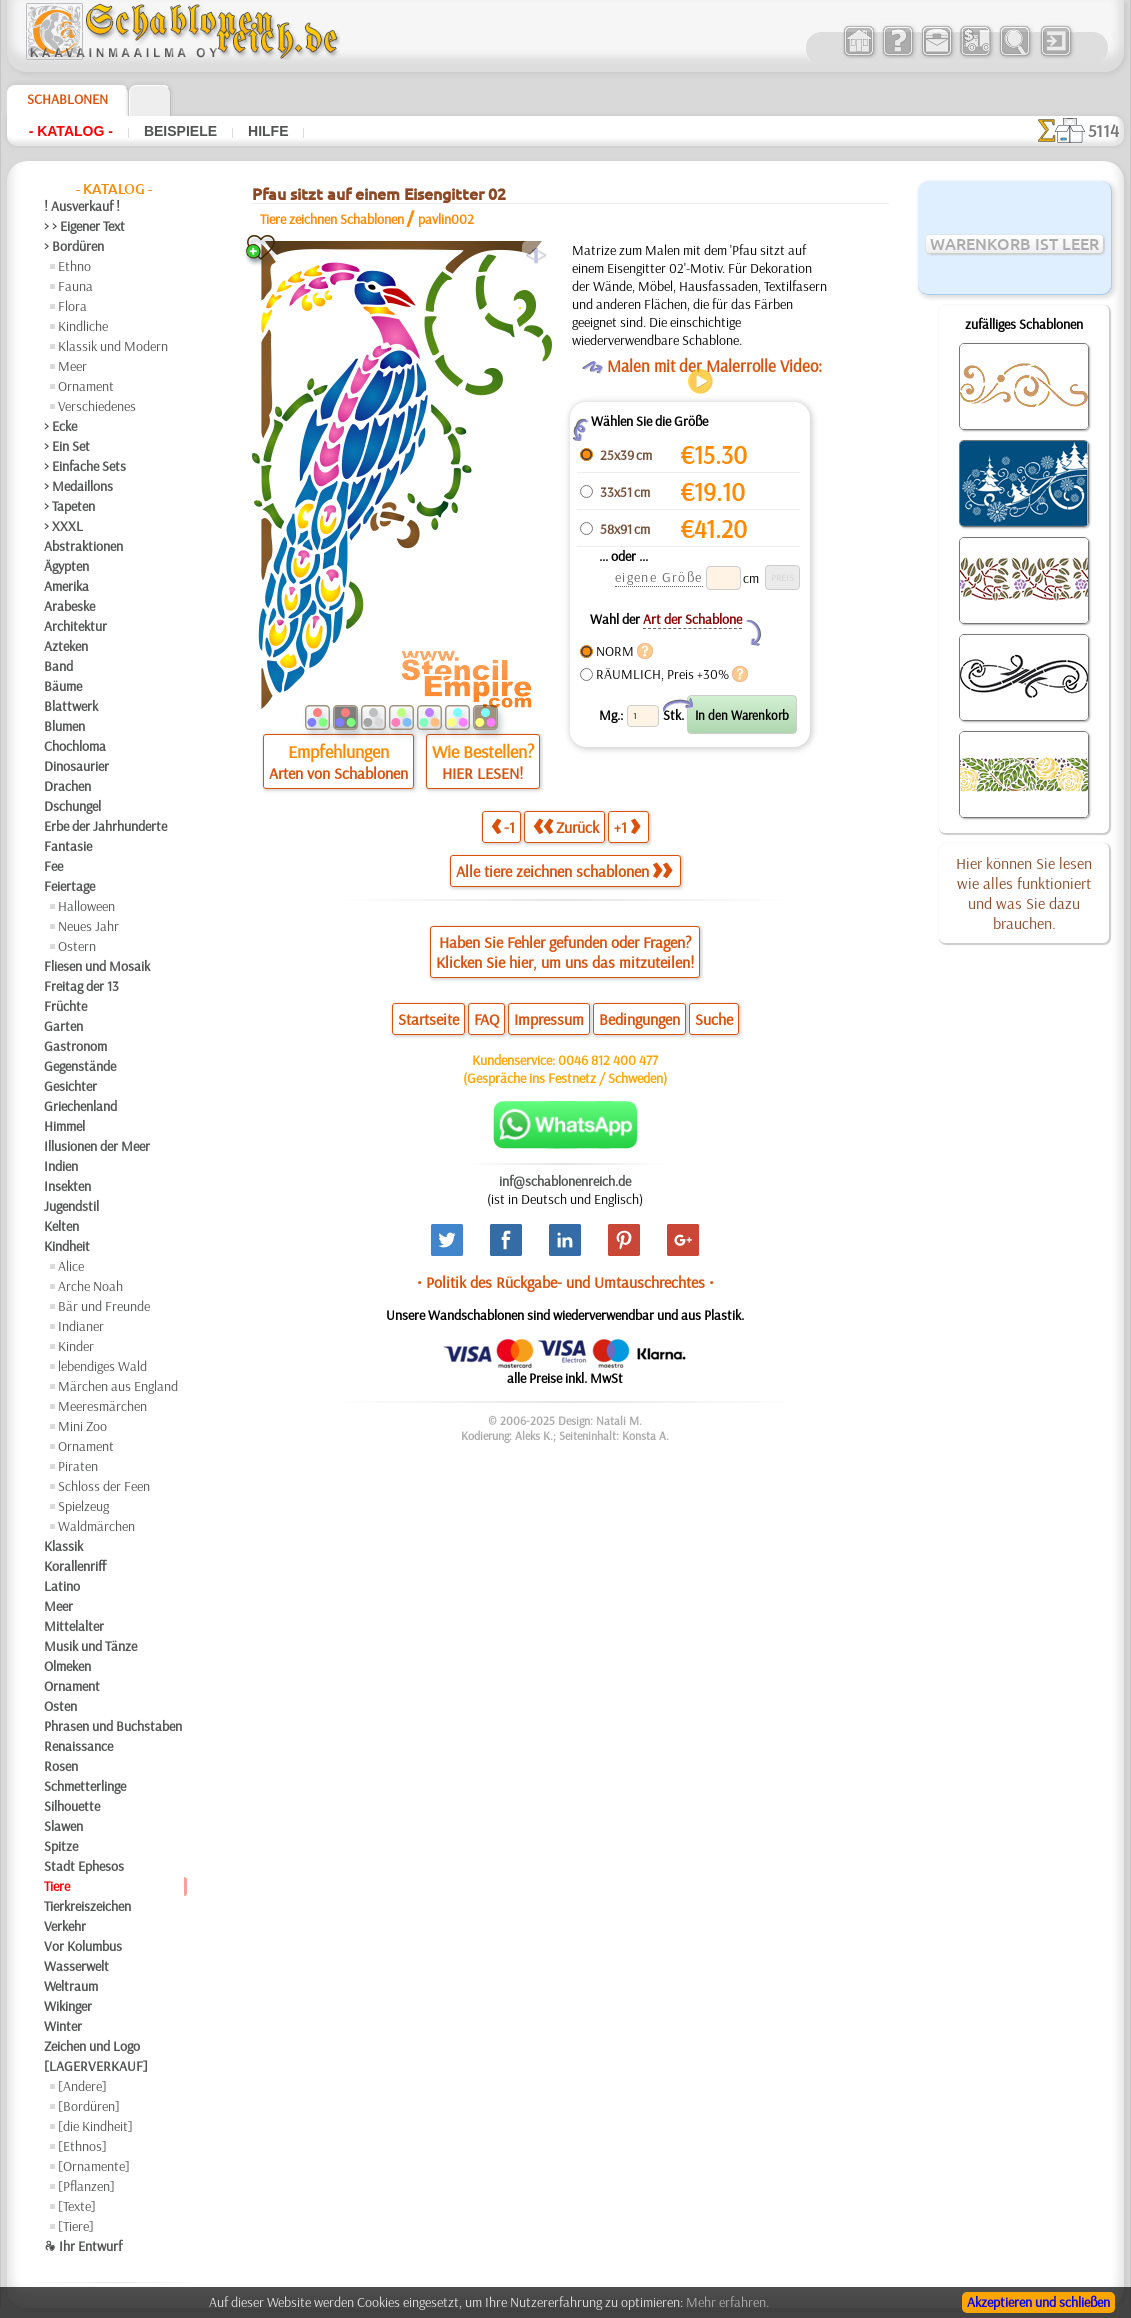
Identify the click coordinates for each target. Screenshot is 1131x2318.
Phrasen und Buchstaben (113, 1726)
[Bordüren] (89, 2106)
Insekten (67, 1186)
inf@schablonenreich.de (565, 1181)
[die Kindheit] (95, 2126)
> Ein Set (67, 446)
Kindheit (67, 1246)
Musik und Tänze (90, 1646)
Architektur (75, 626)
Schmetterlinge (85, 1786)
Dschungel (72, 806)
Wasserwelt (76, 1966)
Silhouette (72, 1806)
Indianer (81, 1326)
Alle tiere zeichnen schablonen (564, 871)
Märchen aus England (118, 1386)
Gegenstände (80, 1066)
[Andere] (82, 2086)
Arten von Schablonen (338, 773)
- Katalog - (71, 131)
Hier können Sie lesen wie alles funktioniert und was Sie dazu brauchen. (1024, 893)
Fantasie (68, 846)
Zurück (566, 826)
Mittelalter (74, 1626)
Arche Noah (90, 1286)
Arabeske (69, 606)
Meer (72, 366)
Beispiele (180, 131)
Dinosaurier (76, 766)
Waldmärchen (96, 1526)
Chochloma (75, 746)
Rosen (61, 1766)
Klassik (63, 1546)
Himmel (64, 1126)
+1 (627, 826)
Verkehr (65, 1926)
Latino (62, 1586)
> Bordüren (74, 246)
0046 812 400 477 (608, 1060)
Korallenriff (75, 1566)
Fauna (75, 286)
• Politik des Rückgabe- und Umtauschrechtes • (565, 1282)
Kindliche (83, 326)
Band (58, 666)
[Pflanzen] (86, 2186)
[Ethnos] (82, 2146)
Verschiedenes (97, 406)
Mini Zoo (82, 1426)
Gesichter (70, 1086)
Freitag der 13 (81, 986)
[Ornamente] (94, 2166)
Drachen (67, 786)
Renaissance (78, 1746)
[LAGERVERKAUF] (96, 2066)
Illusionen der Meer (97, 1146)
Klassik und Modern (113, 346)
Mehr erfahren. (727, 2302)
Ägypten (66, 566)
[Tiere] (76, 2226)
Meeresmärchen (102, 1406)
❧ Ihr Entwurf (83, 2246)
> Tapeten (69, 506)
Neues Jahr (88, 926)
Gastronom (75, 1046)
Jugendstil (71, 1206)
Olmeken (67, 1666)
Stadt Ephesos (84, 1866)
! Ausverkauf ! (82, 206)
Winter (63, 2026)
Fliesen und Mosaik (97, 966)
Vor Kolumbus (83, 1946)
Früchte (65, 1006)
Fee (53, 866)
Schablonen (67, 99)
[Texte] (77, 2206)
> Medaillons (78, 486)
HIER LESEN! (482, 773)
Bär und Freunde (104, 1306)
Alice (71, 1266)
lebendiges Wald (102, 1366)
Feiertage (69, 886)
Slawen (63, 1826)
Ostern (77, 946)
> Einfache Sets (85, 466)
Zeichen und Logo (92, 2046)
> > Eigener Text (84, 226)
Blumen (64, 726)
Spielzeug (83, 1506)
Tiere (57, 1886)
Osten (60, 1706)
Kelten (61, 1226)
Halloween (86, 906)
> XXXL (63, 526)
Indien (61, 1166)
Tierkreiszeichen (87, 1906)
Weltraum (71, 1986)
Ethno (74, 266)
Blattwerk (71, 706)
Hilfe (268, 131)
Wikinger (68, 2006)
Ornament (86, 386)
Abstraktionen (83, 546)
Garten (63, 1026)
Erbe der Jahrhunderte (105, 826)
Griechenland (80, 1106)
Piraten (78, 1466)
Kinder (76, 1346)
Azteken (66, 646)
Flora (72, 306)
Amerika (66, 586)
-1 (503, 826)
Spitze (61, 1846)
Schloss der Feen (104, 1486)
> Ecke (60, 426)
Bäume (63, 686)
